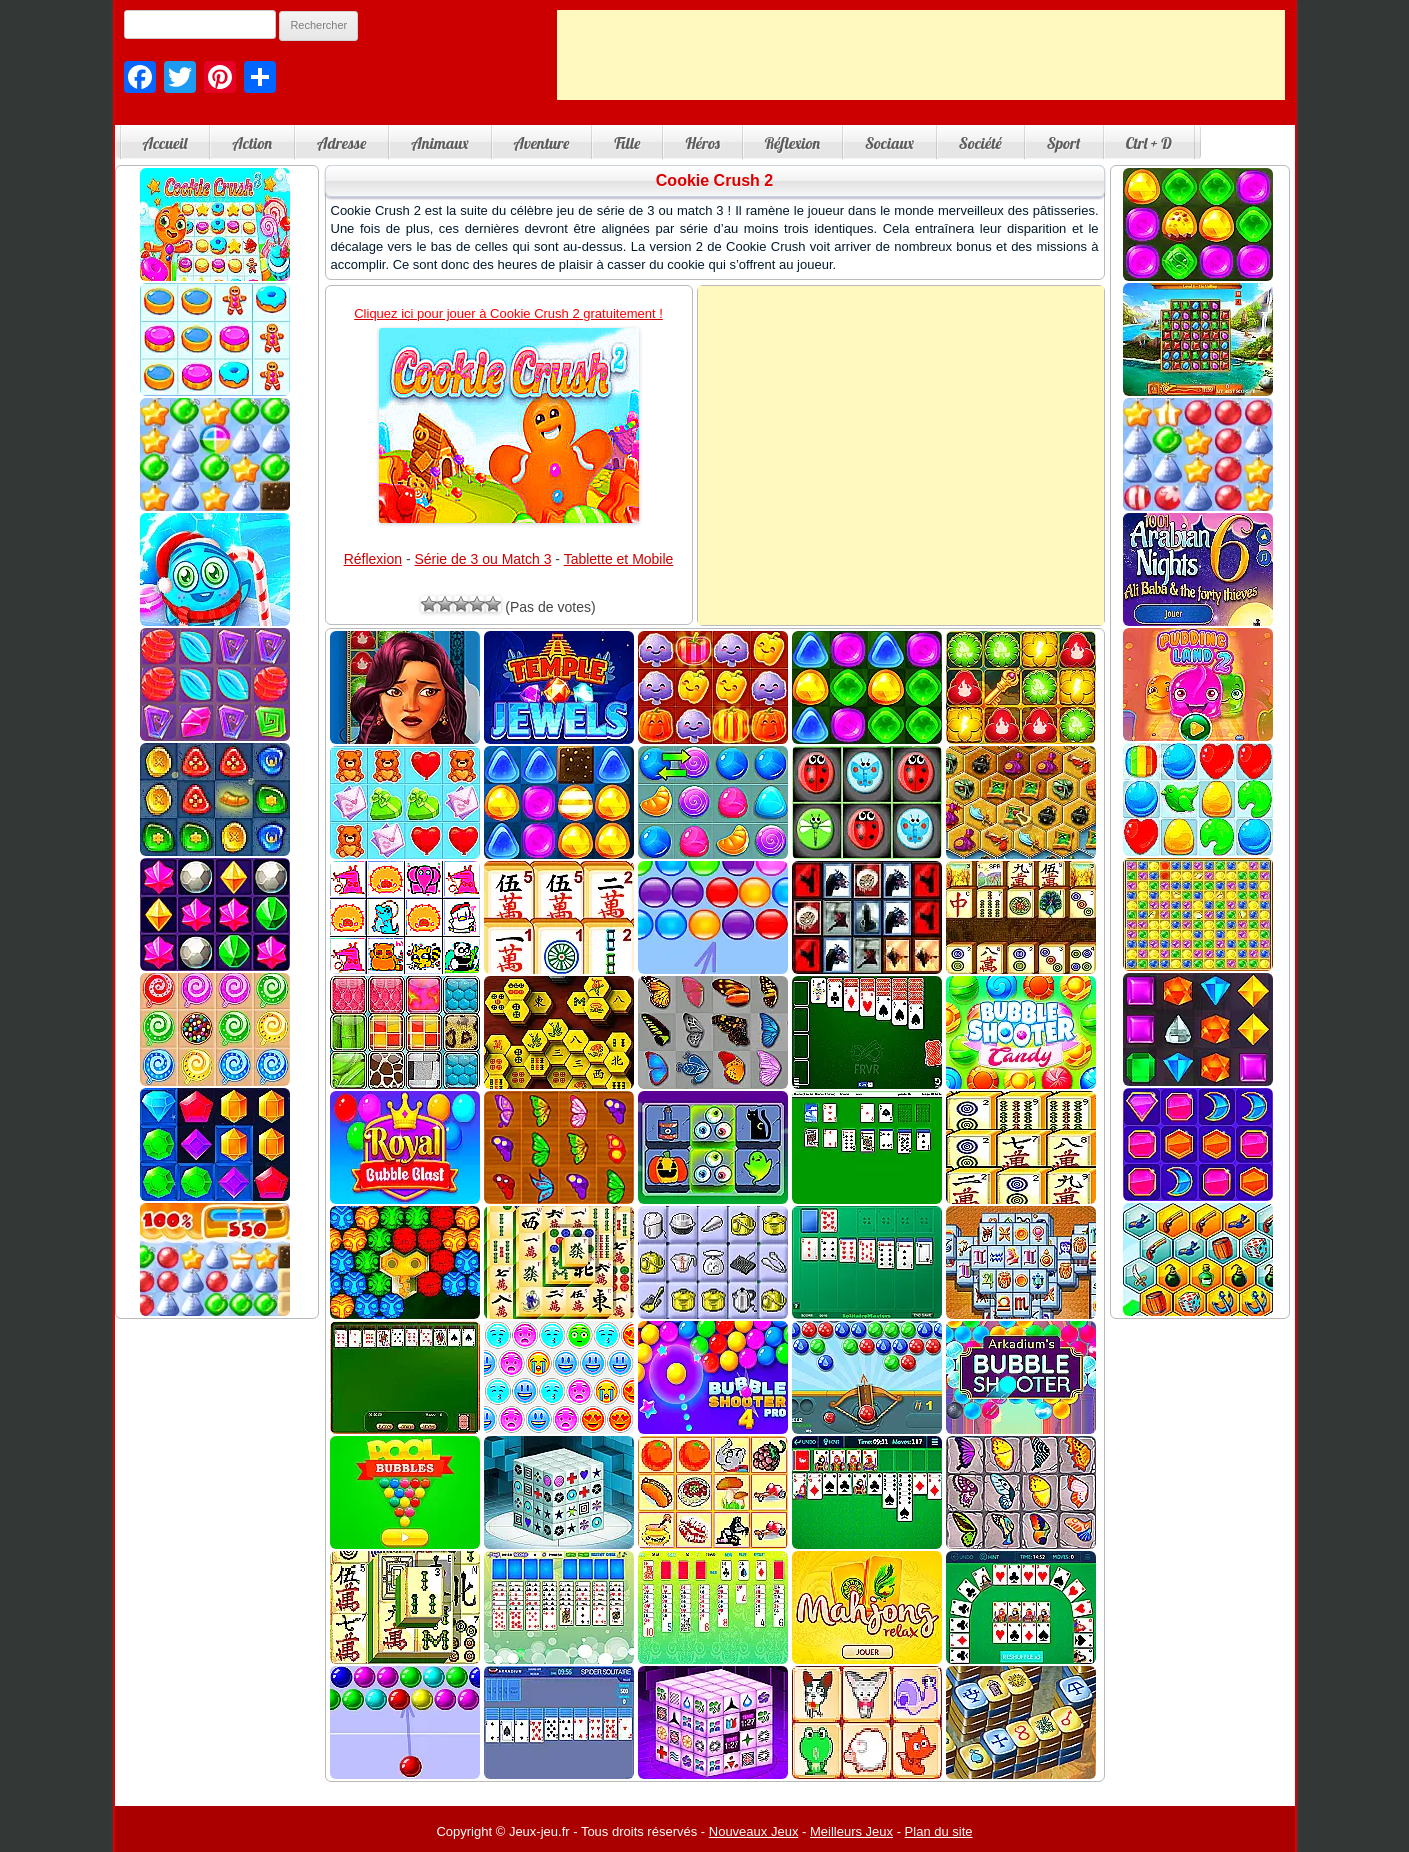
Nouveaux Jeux (754, 1831)
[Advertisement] (921, 55)
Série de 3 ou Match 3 (482, 559)
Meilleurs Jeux (851, 1831)
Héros (702, 143)
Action (252, 143)
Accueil (165, 143)
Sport (1064, 143)
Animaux (439, 143)
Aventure (542, 143)
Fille (627, 143)
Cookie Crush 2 (714, 180)
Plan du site (939, 1831)
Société (980, 143)
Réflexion (792, 143)
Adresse (341, 143)
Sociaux (889, 143)
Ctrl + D (1149, 143)
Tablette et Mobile (619, 559)
